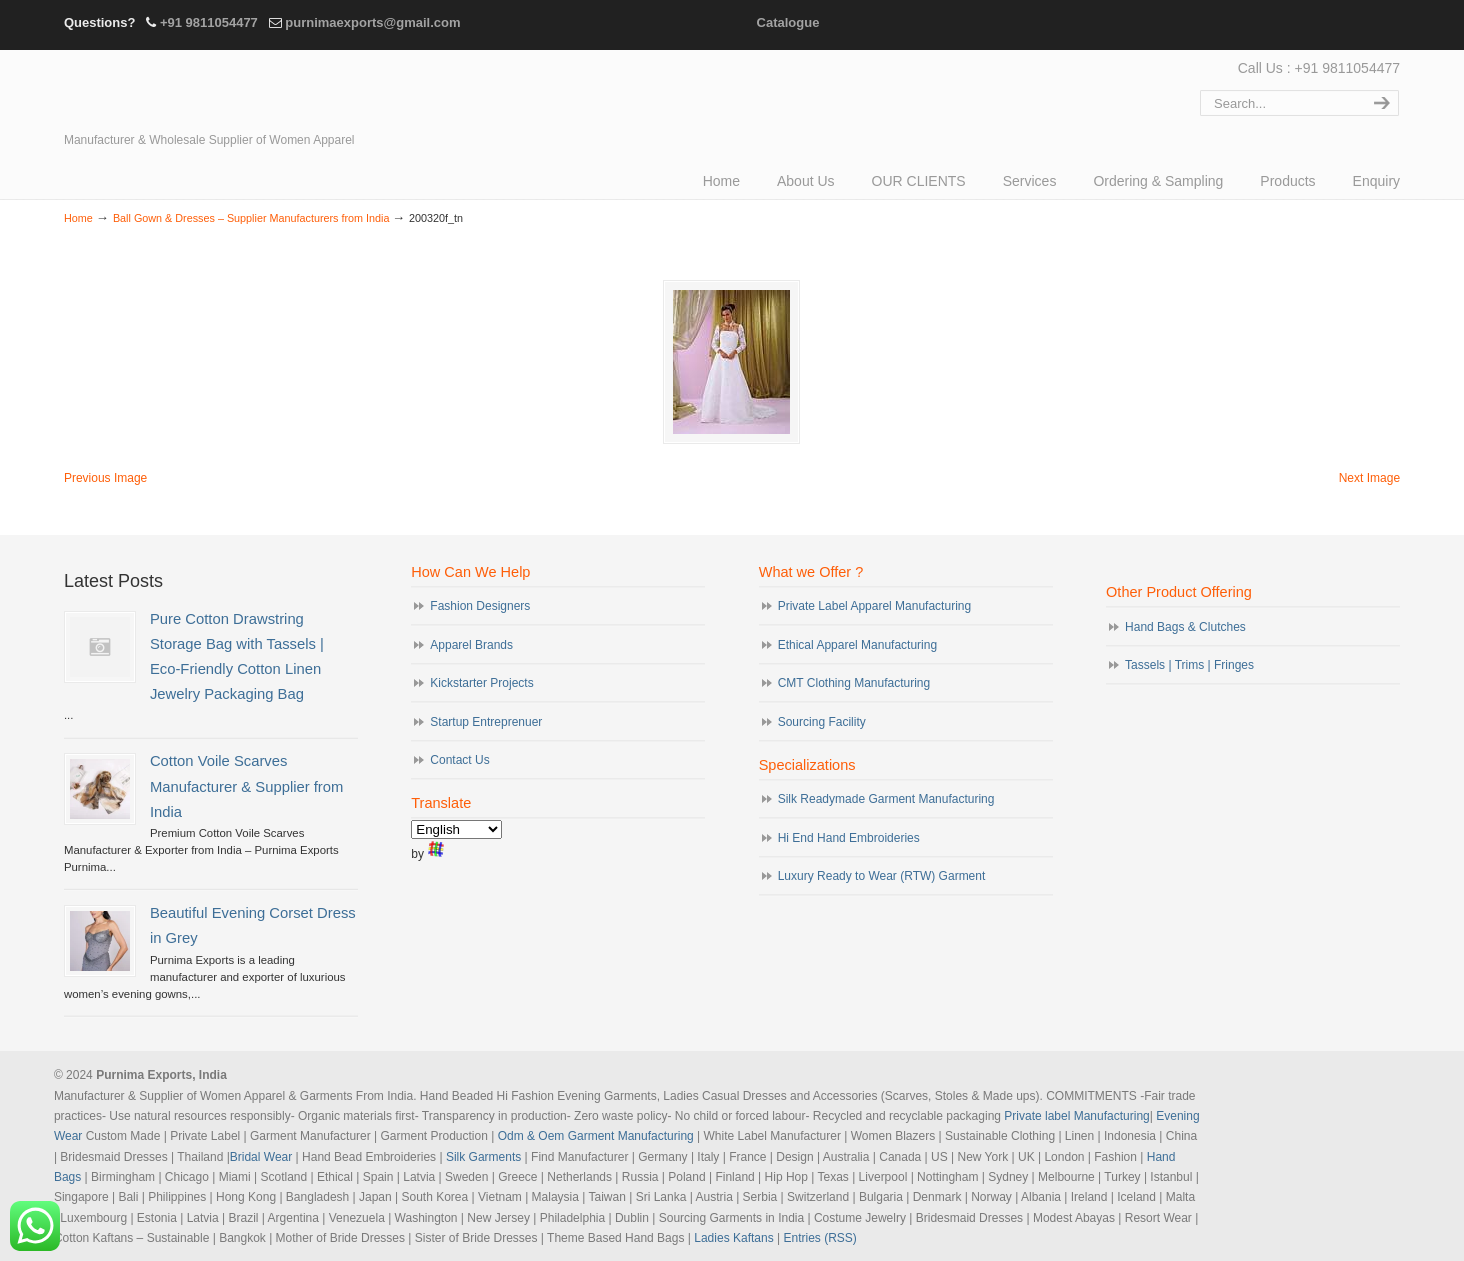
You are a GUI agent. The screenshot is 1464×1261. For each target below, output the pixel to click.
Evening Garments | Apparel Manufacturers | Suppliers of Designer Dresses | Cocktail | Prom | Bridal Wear (239, 92)
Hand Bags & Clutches (1185, 627)
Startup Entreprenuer (486, 722)
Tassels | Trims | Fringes (1189, 665)
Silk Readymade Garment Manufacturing (886, 799)
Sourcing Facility (822, 722)
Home (78, 218)
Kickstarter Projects (481, 683)
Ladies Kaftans (733, 1238)
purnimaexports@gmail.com (372, 22)
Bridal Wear (261, 1157)
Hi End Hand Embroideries (849, 838)
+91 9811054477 (209, 22)
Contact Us (459, 760)
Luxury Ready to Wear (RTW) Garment (882, 876)
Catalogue (788, 22)
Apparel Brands (471, 645)
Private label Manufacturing (1076, 1116)
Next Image (1369, 478)
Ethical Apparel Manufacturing (857, 645)
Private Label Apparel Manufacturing (874, 606)
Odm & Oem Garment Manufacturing (596, 1136)
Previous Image (105, 478)
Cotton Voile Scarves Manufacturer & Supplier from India (246, 786)
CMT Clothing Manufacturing (854, 683)
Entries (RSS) (819, 1238)
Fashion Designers (480, 606)
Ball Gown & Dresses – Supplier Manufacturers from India (251, 218)
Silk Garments (483, 1157)
